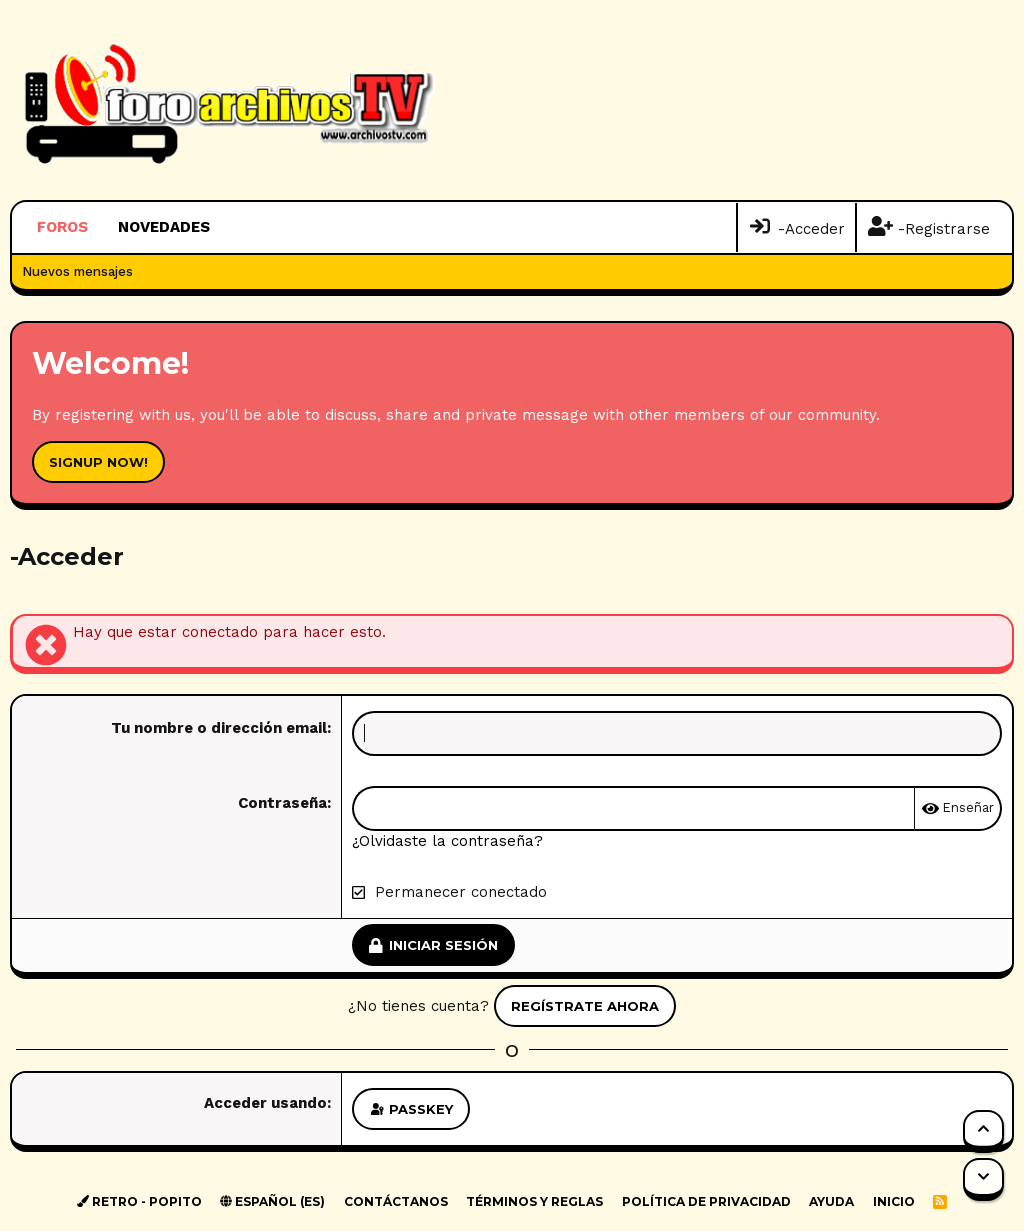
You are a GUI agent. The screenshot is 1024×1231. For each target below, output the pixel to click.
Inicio (894, 1201)
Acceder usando (265, 1103)
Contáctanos (396, 1201)
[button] (223, 227)
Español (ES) (272, 1201)
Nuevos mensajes (77, 271)
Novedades (164, 227)
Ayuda (831, 1201)
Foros (62, 227)
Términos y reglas (534, 1201)
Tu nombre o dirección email (219, 728)
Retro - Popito (139, 1201)
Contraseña (282, 803)
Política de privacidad (706, 1201)
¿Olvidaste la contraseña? (447, 841)
